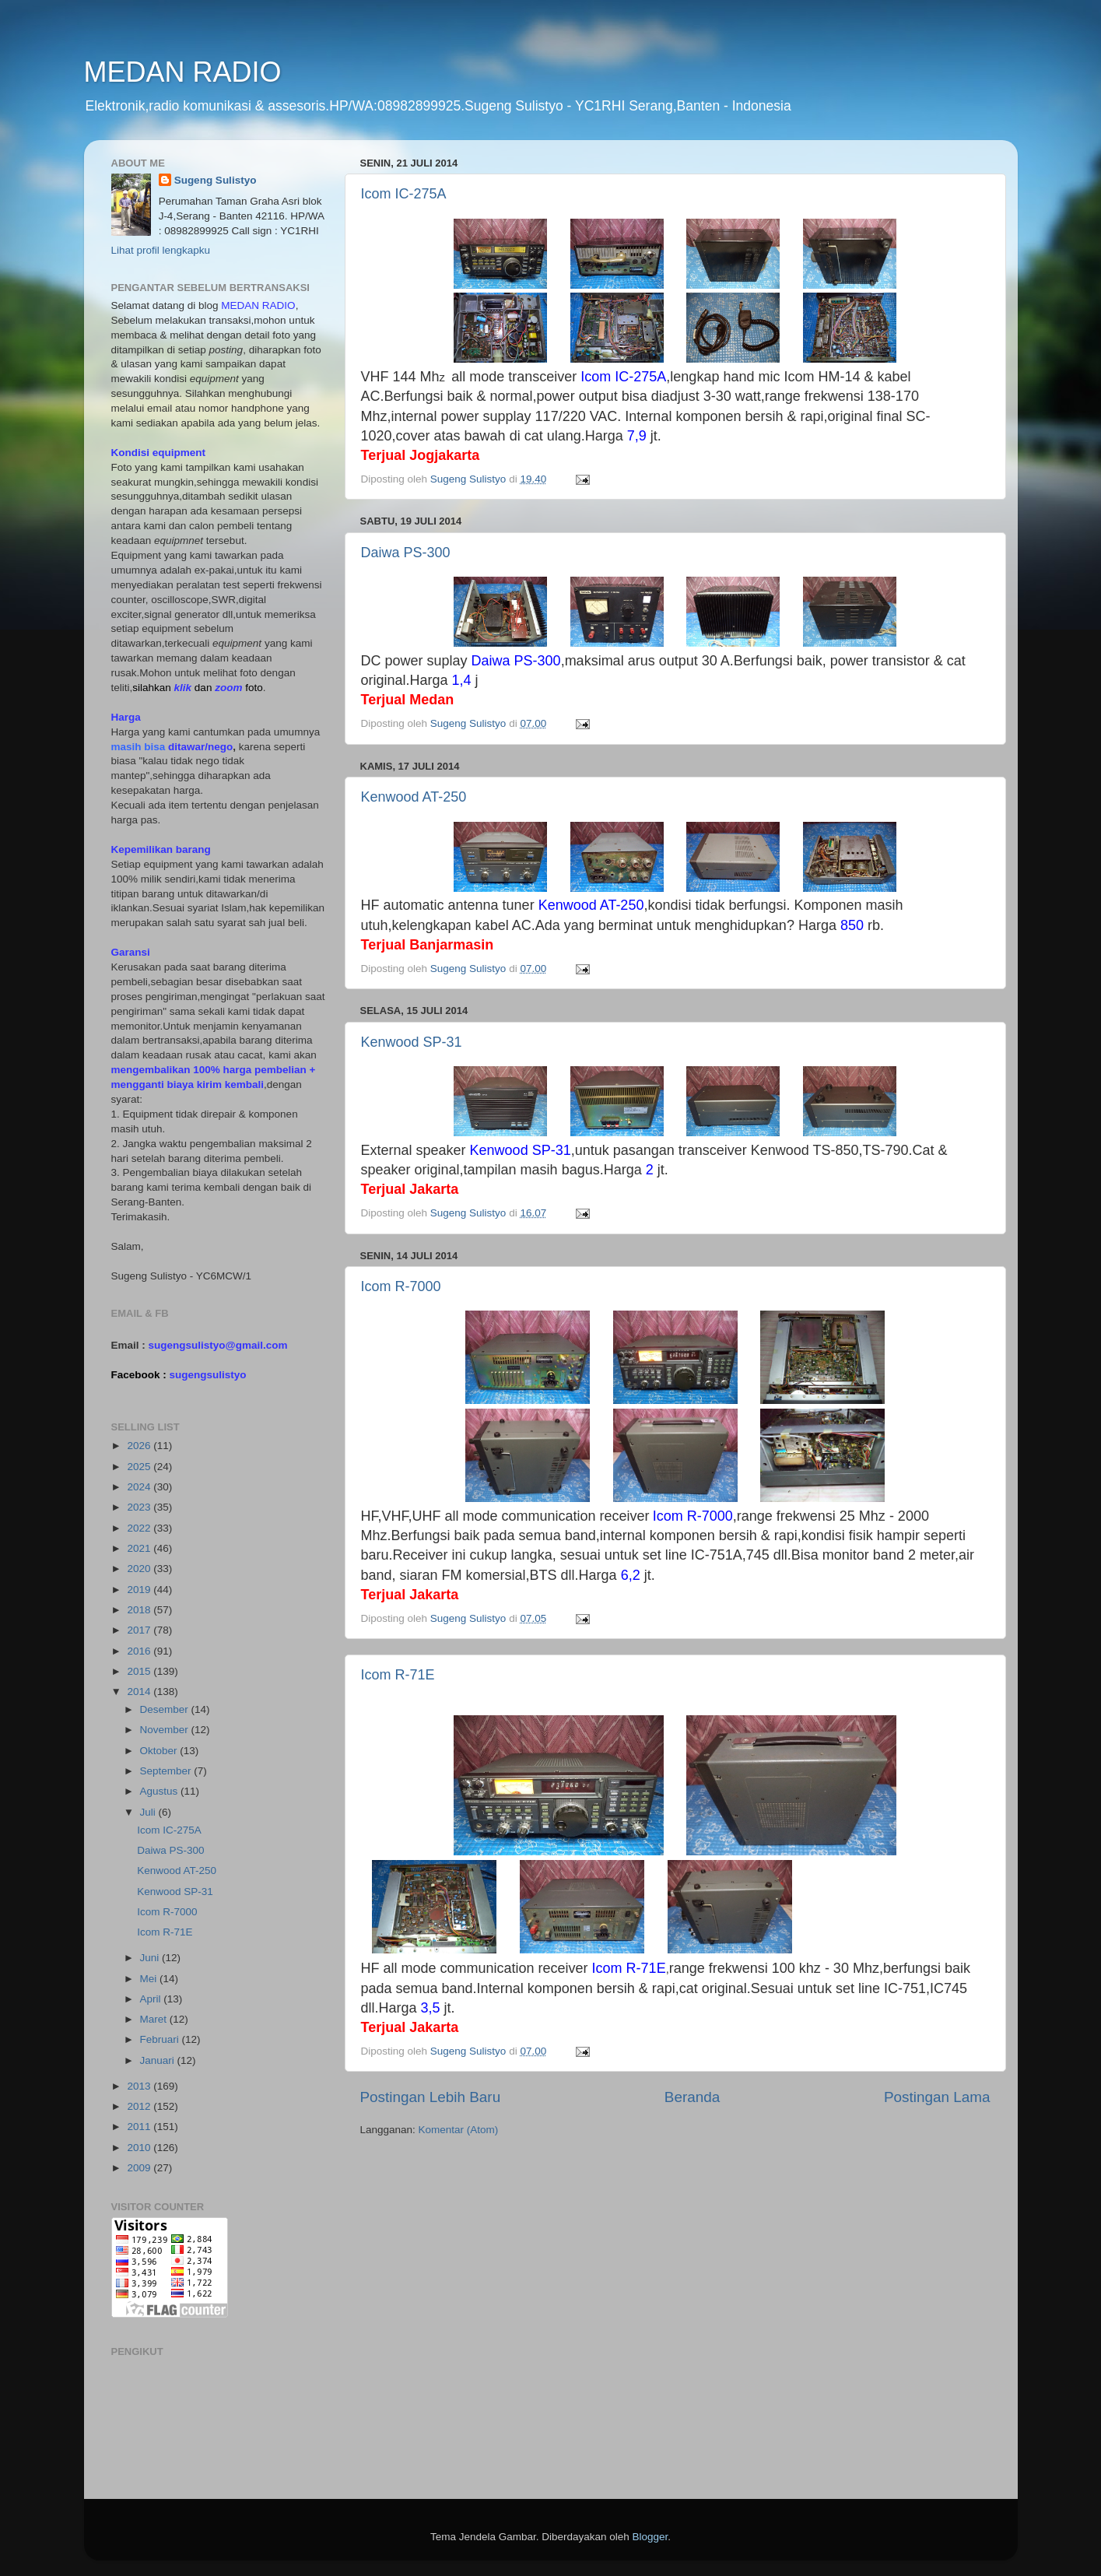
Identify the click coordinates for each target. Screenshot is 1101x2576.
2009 (140, 2168)
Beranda (692, 2097)
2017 (140, 1630)
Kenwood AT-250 (414, 797)
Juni (151, 1958)
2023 (140, 1507)
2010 (140, 2147)
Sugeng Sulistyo (215, 180)
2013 (140, 2086)
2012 (140, 2106)
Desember (165, 1709)
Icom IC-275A (404, 194)
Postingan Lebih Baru (430, 2097)
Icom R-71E (398, 1675)
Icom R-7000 (401, 1286)
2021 (140, 1548)
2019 (140, 1589)
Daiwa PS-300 (406, 552)
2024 (140, 1487)
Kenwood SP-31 (411, 1042)
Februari (161, 2039)
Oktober (160, 1751)
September (167, 1771)
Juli (149, 1812)
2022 (140, 1528)
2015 (140, 1671)
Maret (155, 2019)
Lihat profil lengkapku (161, 250)
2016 (140, 1651)
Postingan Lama (937, 2097)
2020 (140, 1568)
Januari (158, 2060)
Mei (150, 1979)
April (152, 1999)
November (165, 1729)
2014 (140, 1691)
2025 (140, 1466)
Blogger (650, 2537)
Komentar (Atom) (459, 2130)
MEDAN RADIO (183, 72)
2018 (140, 1610)
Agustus (160, 1791)
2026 (140, 1445)
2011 (140, 2126)
